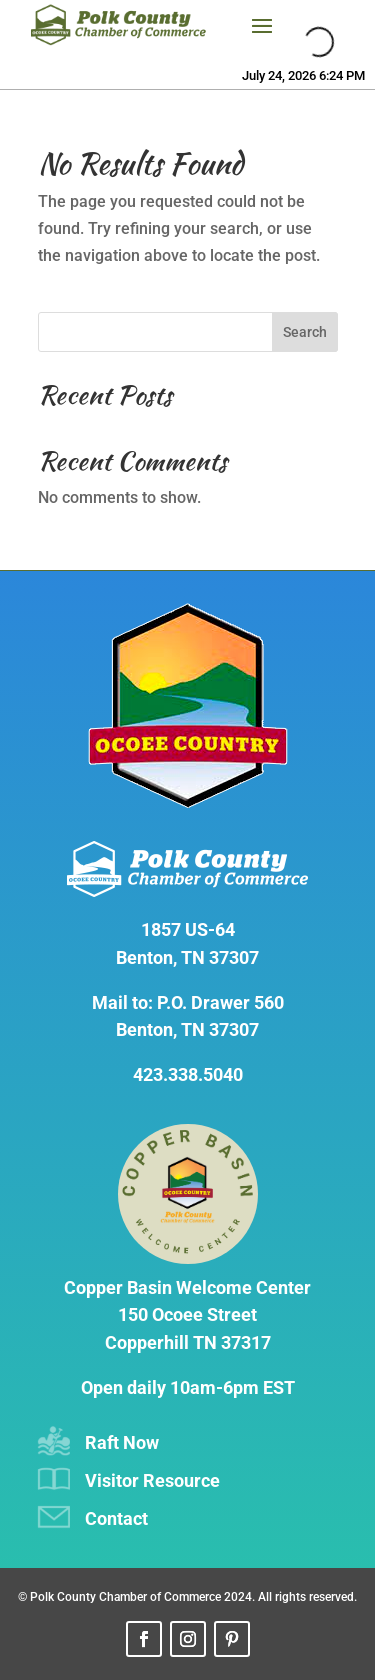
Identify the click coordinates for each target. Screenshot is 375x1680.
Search (305, 332)
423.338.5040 (188, 1074)
